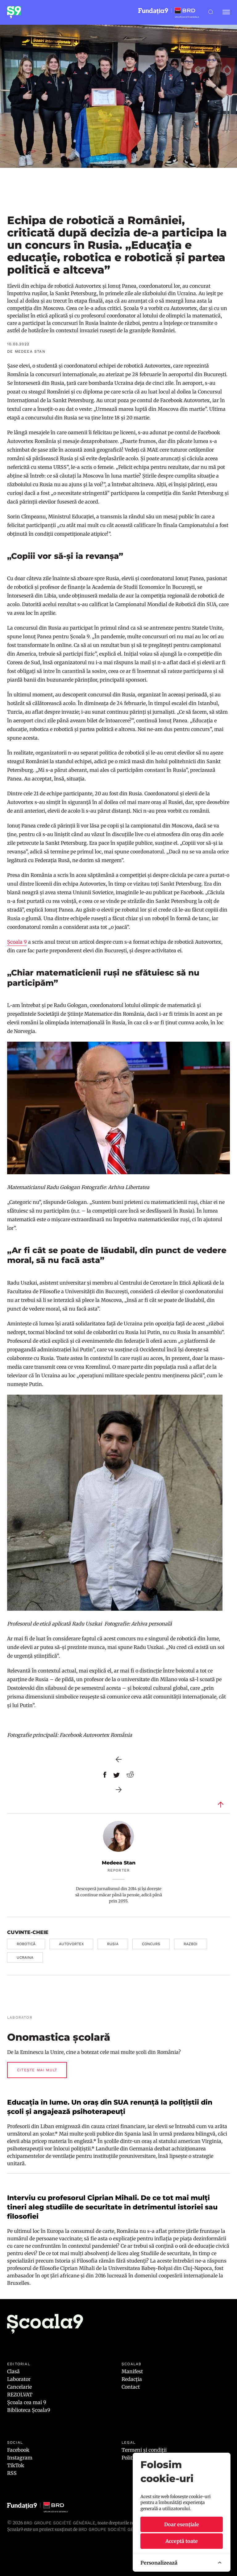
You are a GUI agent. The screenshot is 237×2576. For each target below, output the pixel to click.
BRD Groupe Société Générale (59, 2522)
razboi (191, 1944)
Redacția (132, 2379)
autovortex (71, 1944)
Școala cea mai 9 (26, 2402)
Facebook (18, 2450)
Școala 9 (17, 942)
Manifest (132, 2371)
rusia (112, 1944)
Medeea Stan (118, 1863)
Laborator (19, 2379)
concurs (151, 1944)
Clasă (13, 2371)
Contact (131, 2387)
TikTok (15, 2465)
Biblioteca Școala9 (28, 2410)
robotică (26, 1944)
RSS (12, 2473)
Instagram (19, 2458)
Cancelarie (19, 2387)
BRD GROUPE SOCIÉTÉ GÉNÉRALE (114, 2529)
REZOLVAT (19, 2394)
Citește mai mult (37, 2070)
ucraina (25, 1957)
